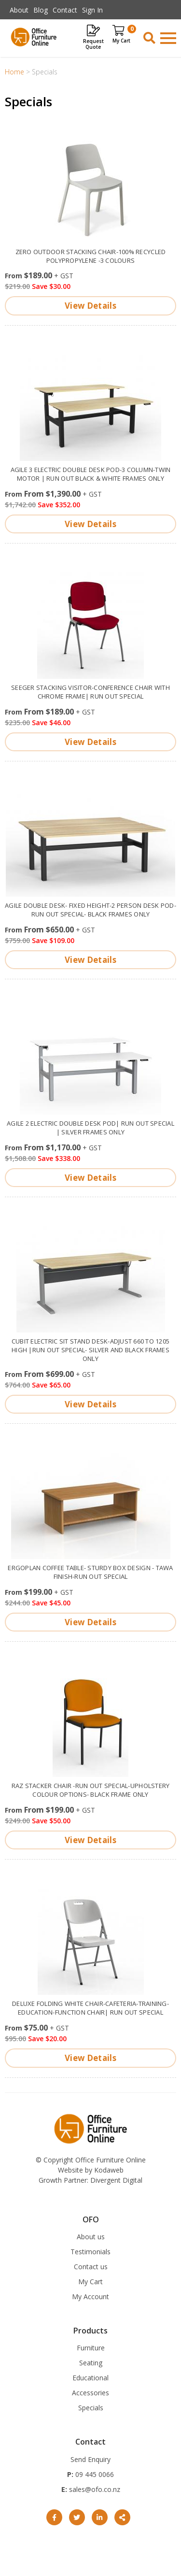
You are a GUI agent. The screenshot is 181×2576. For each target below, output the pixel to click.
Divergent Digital (116, 2180)
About (19, 9)
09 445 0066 (93, 2474)
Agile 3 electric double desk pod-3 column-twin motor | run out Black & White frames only (91, 474)
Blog (40, 9)
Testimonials (90, 2251)
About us (91, 2236)
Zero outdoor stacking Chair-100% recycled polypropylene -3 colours (90, 256)
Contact (65, 9)
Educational (90, 2377)
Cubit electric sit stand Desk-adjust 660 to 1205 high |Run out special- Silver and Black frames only (90, 1350)
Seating (90, 2362)
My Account (90, 2296)
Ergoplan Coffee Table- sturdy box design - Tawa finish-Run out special (90, 1572)
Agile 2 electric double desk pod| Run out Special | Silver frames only (90, 1127)
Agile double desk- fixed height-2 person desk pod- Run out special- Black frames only (90, 909)
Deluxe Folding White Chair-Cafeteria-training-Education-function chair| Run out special (90, 2008)
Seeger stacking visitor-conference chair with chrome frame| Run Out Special (90, 692)
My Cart (90, 2281)
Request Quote (93, 44)
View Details (90, 305)
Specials (90, 2407)
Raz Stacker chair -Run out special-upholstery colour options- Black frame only (91, 1790)
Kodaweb (109, 2170)
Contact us (91, 2266)
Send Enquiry (90, 2459)
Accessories (90, 2392)
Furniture (91, 2347)
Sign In (92, 9)
